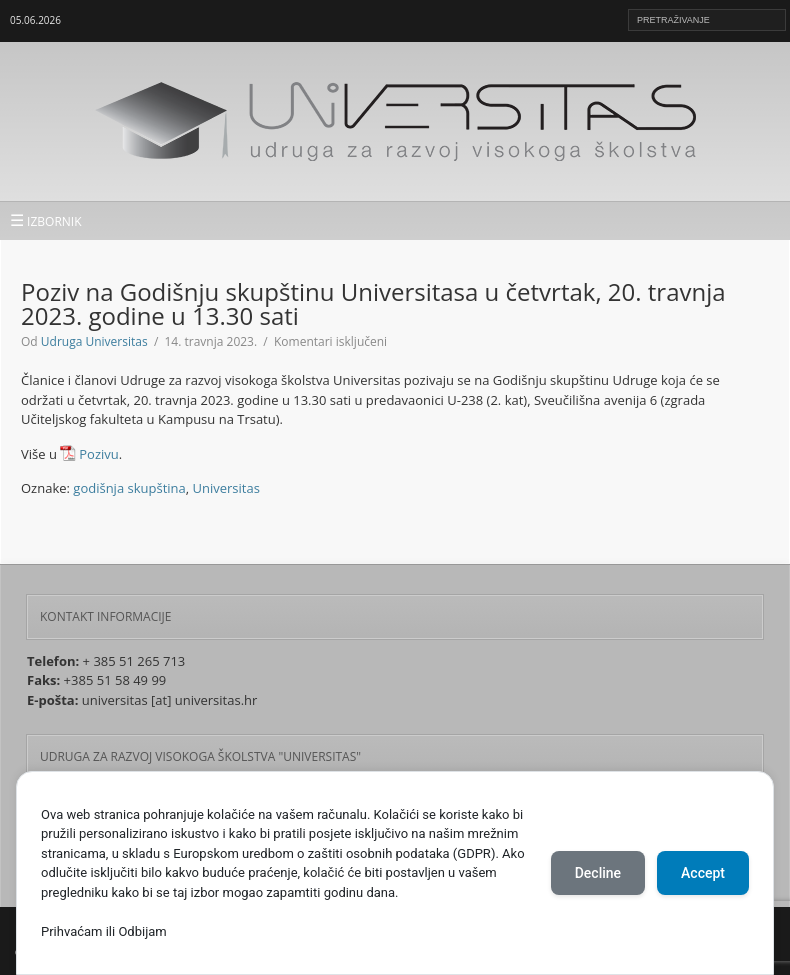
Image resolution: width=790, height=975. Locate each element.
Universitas (226, 488)
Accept (703, 873)
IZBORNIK (46, 220)
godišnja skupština (129, 488)
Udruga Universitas (94, 341)
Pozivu (98, 454)
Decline (598, 873)
